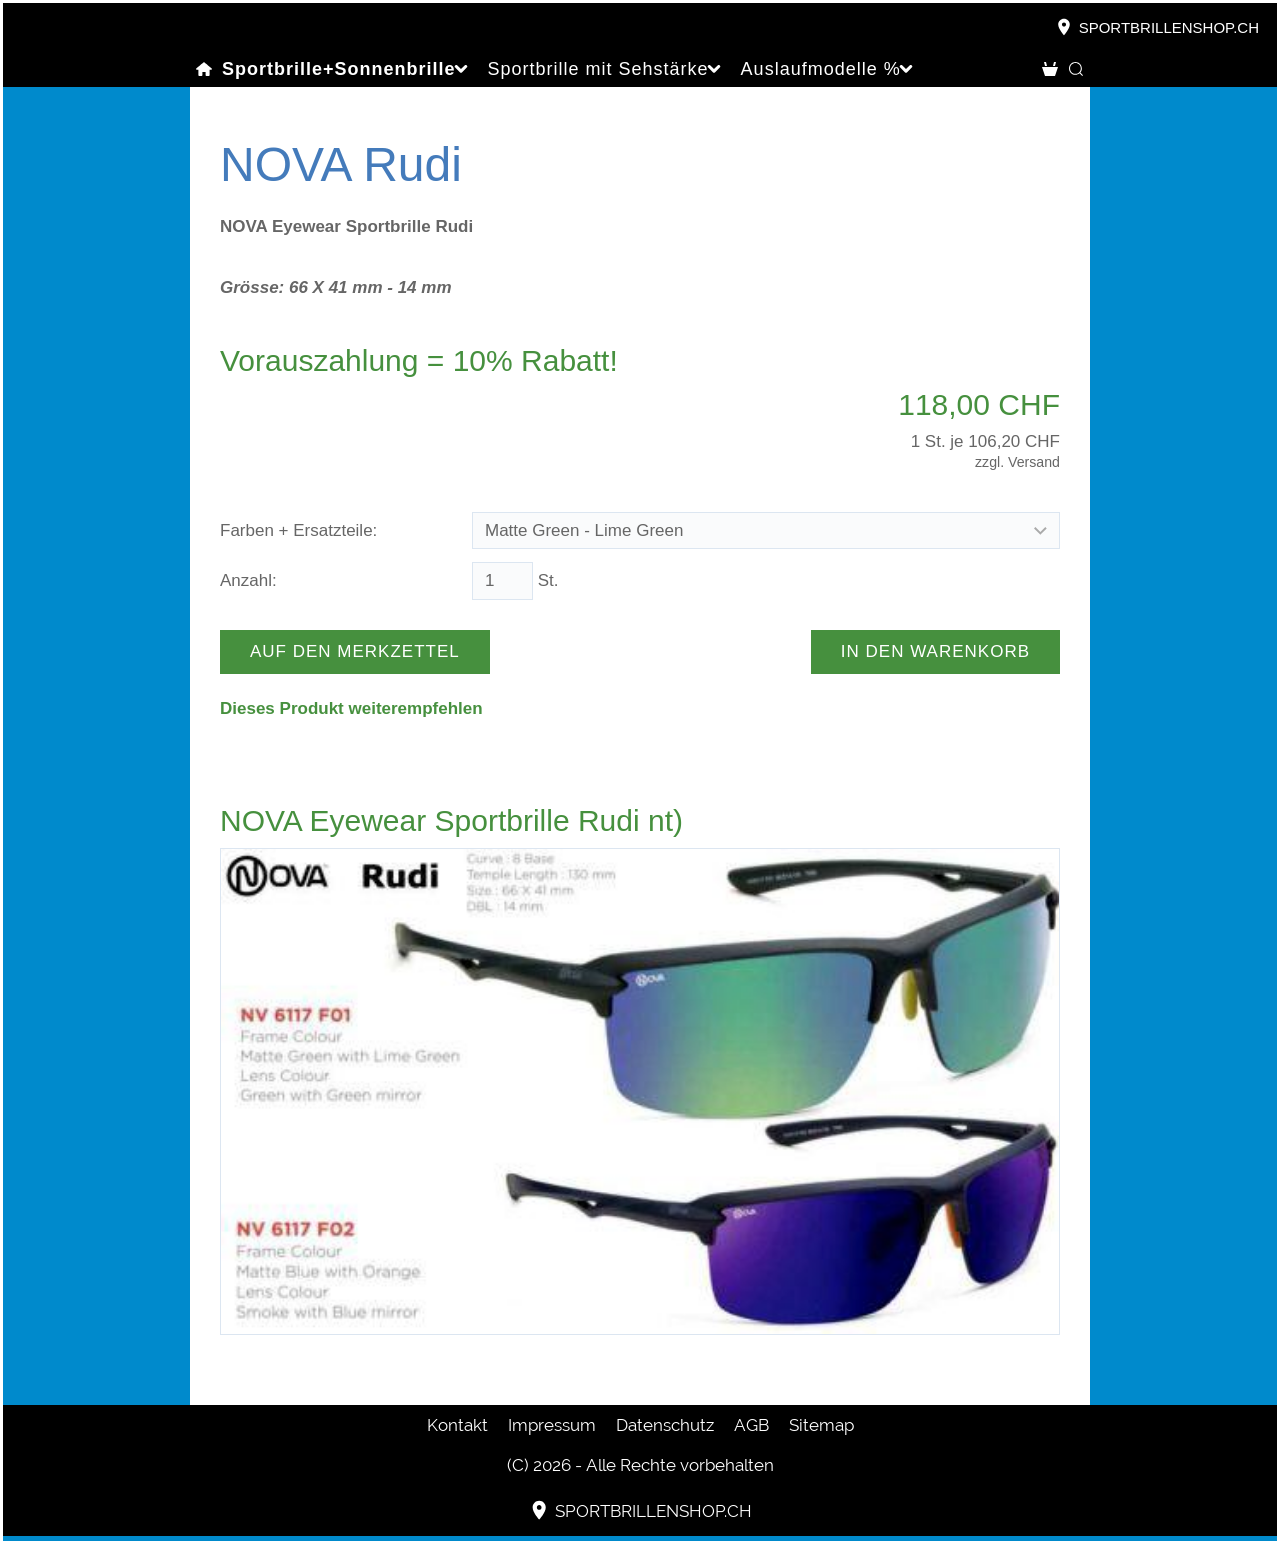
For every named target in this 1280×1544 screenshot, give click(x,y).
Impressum (552, 1425)
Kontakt (457, 1425)
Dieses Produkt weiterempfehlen (351, 708)
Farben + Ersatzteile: (298, 530)
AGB (751, 1425)
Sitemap (821, 1425)
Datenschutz (665, 1425)
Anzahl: (248, 580)
